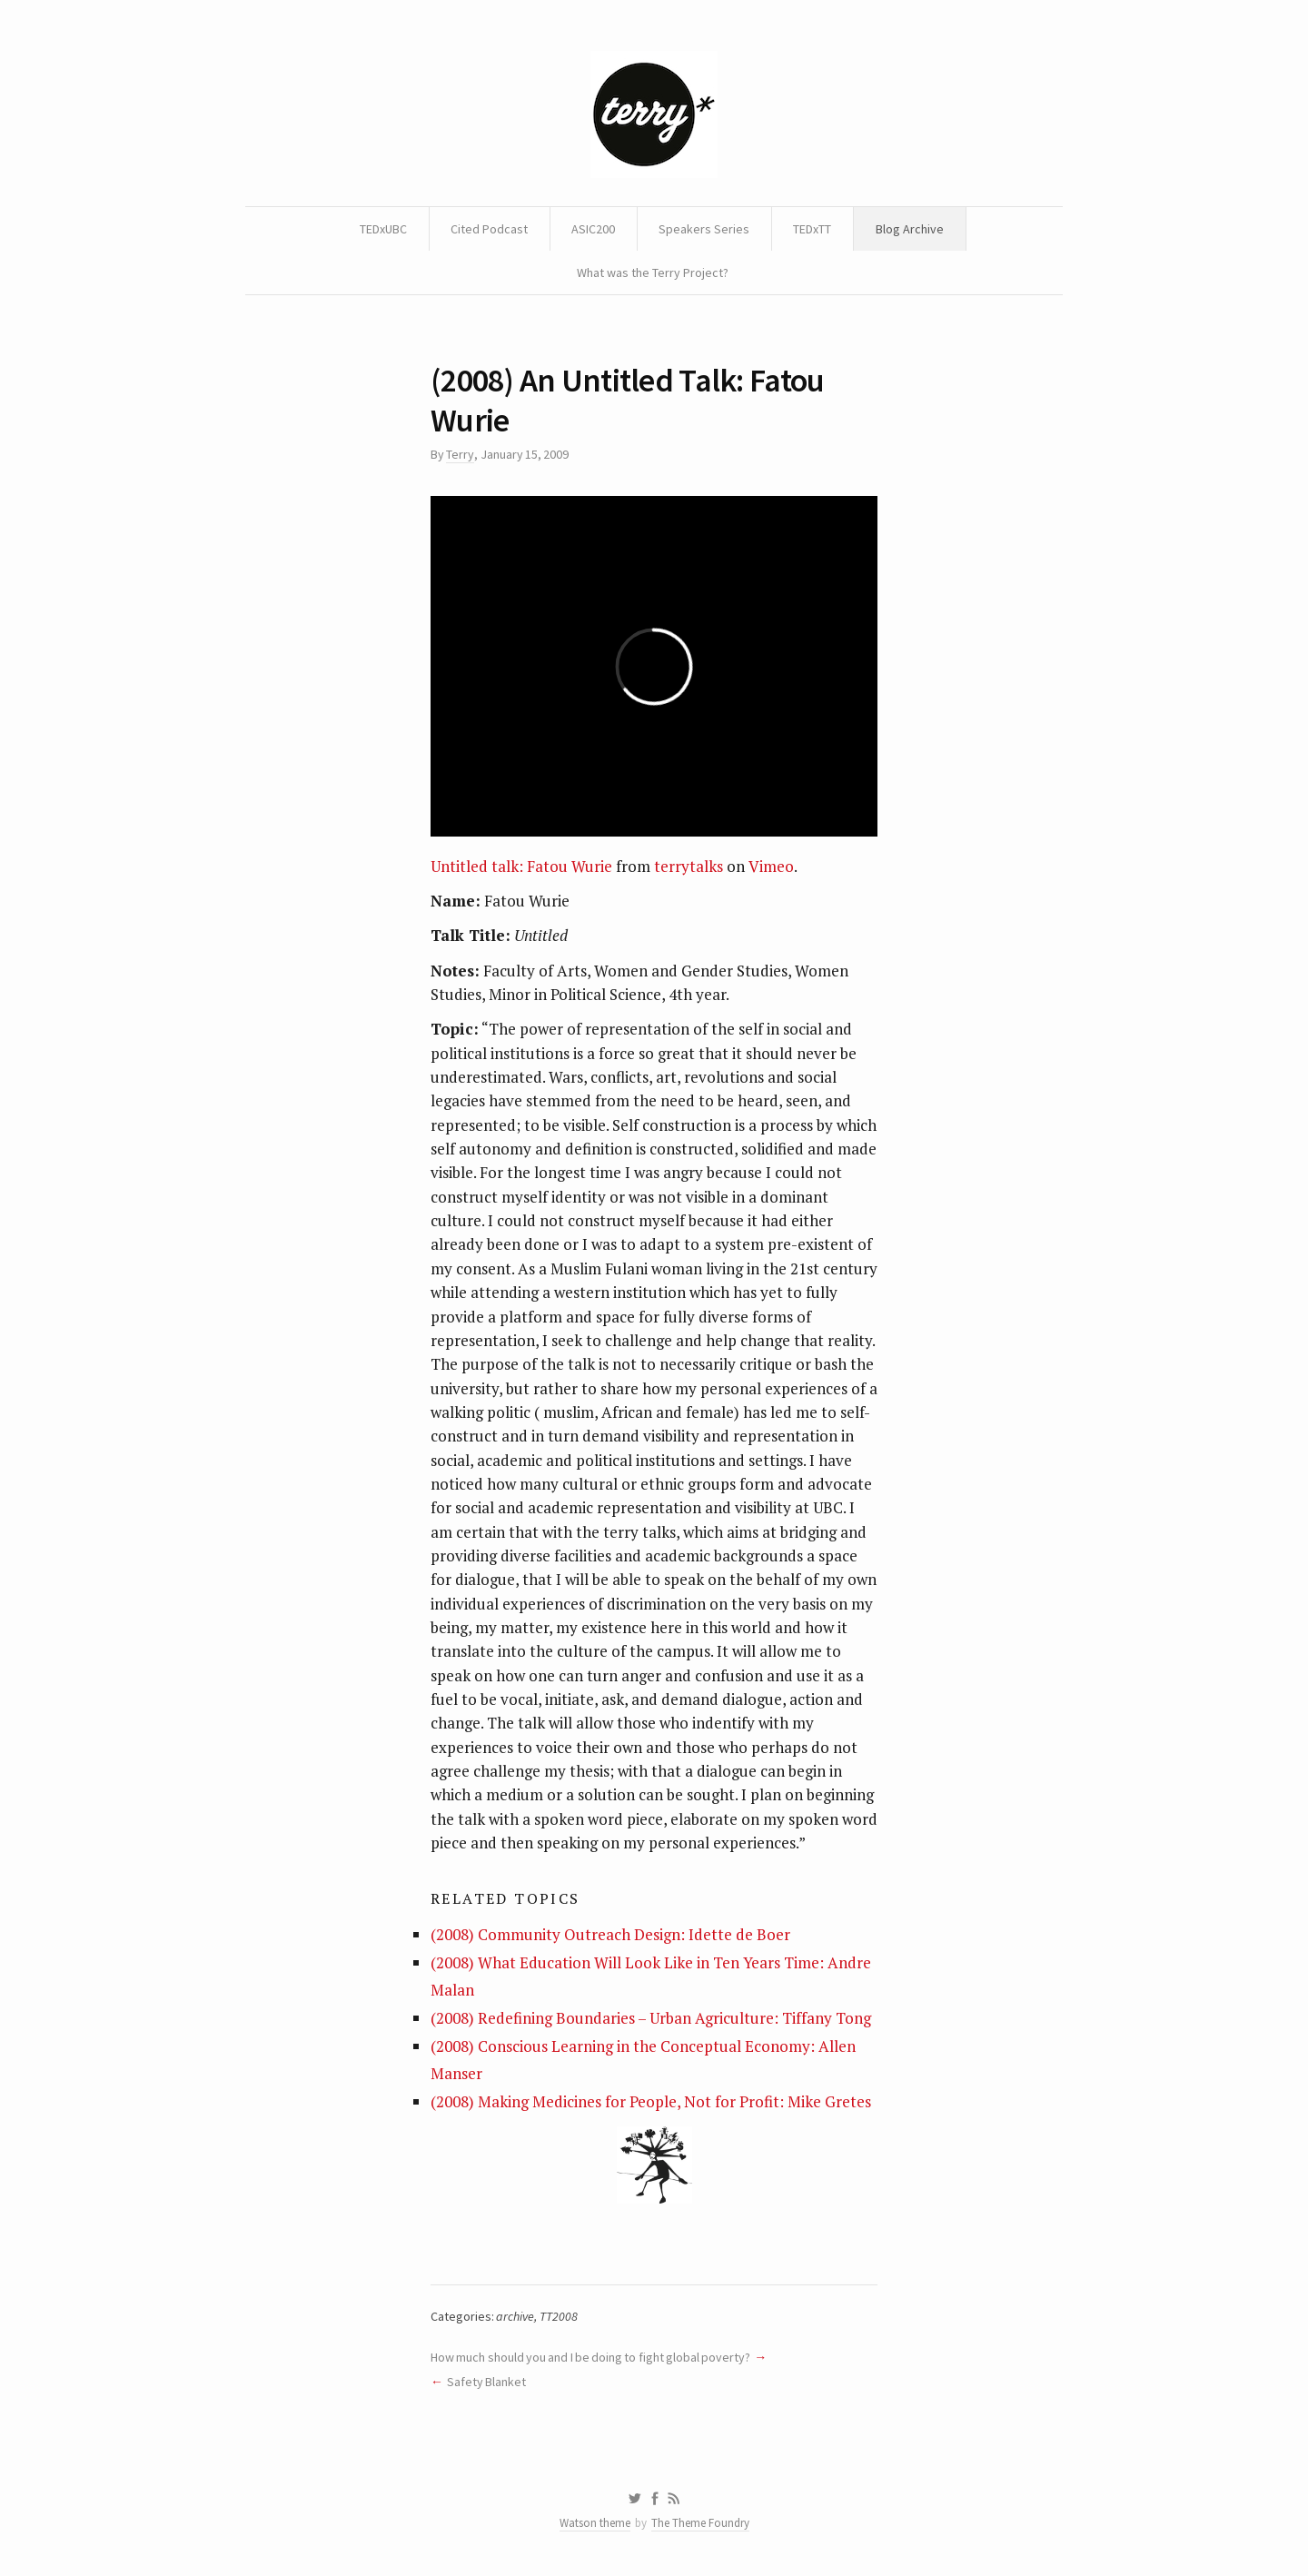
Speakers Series (704, 229)
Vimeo (771, 866)
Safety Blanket (486, 2381)
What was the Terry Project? (652, 272)
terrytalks (688, 866)
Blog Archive (910, 229)
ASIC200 (593, 229)
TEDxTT (812, 229)
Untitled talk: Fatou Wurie (521, 866)
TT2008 (559, 2316)
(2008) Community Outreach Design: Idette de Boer (610, 1934)
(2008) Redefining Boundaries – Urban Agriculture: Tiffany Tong (651, 2017)
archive (515, 2316)
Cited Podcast (489, 229)
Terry (460, 454)
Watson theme (595, 2523)
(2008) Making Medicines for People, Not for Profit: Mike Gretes (651, 2101)
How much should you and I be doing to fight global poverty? (590, 2357)
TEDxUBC (383, 229)
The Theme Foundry (700, 2523)
